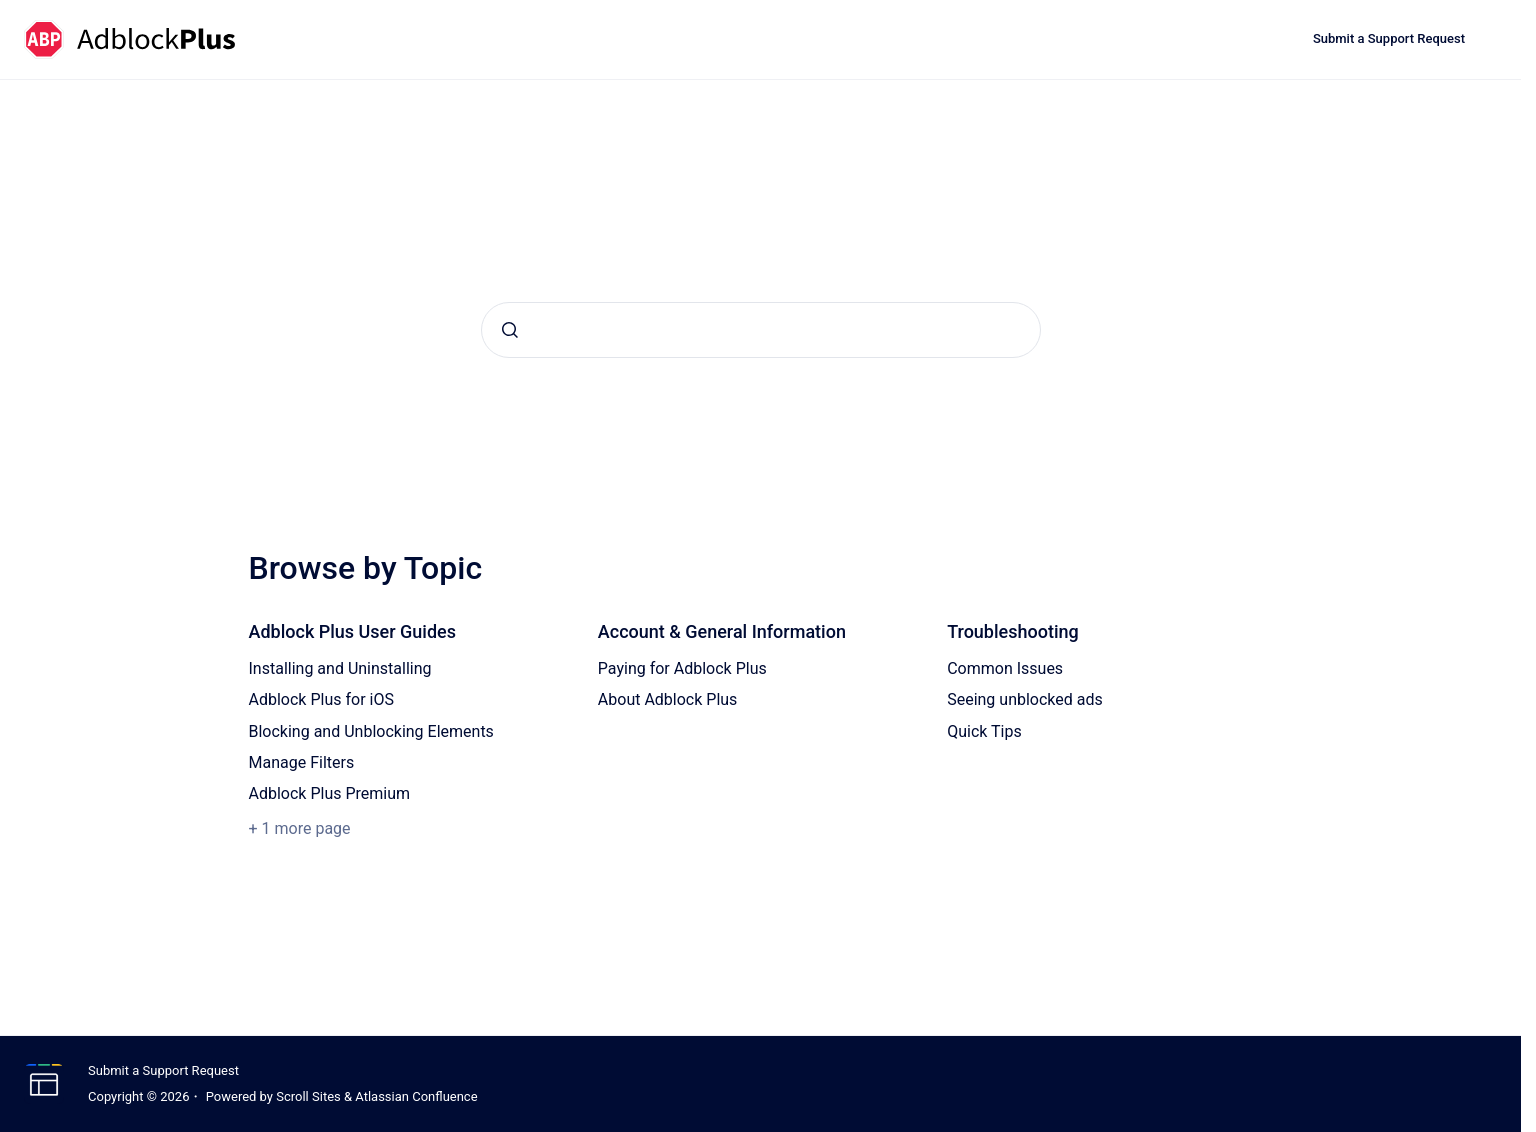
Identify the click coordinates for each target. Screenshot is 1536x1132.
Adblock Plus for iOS (321, 699)
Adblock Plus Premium (330, 793)
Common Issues (1005, 668)
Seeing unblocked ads (1025, 699)
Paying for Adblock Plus (682, 668)
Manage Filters (302, 762)
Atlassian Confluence (416, 1096)
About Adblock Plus (668, 699)
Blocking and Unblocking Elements (371, 731)
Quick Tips (984, 731)
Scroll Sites (308, 1096)
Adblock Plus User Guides (353, 631)
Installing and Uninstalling (340, 668)
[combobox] (761, 330)
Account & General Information (722, 631)
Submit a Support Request (1389, 38)
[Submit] (510, 330)
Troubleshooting (1013, 631)
